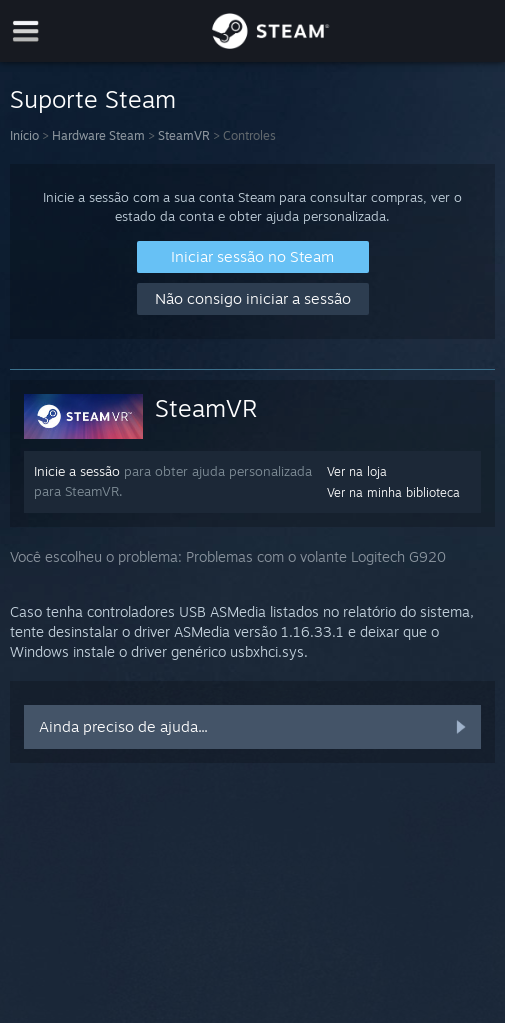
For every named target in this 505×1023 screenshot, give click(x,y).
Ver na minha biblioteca (393, 492)
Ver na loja (357, 471)
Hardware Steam (98, 135)
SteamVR (184, 135)
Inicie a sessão (77, 471)
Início (24, 135)
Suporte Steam (93, 99)
